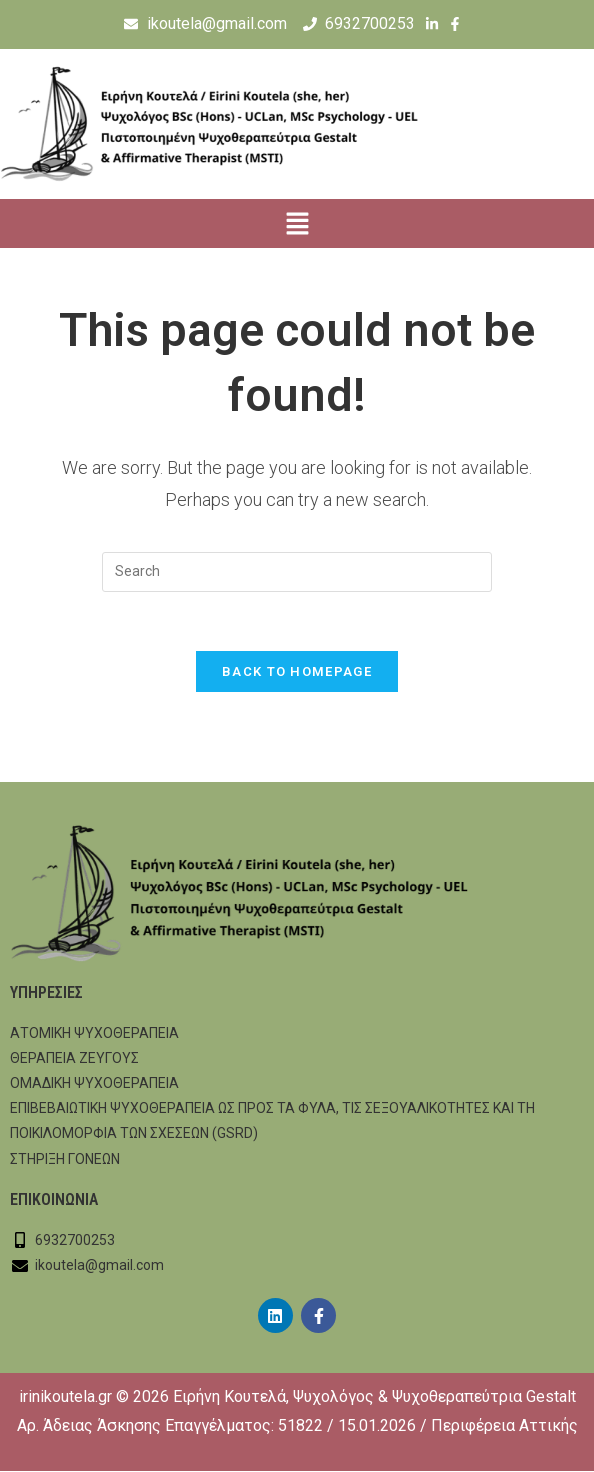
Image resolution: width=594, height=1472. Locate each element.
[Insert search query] (297, 572)
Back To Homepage (297, 672)
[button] (297, 226)
